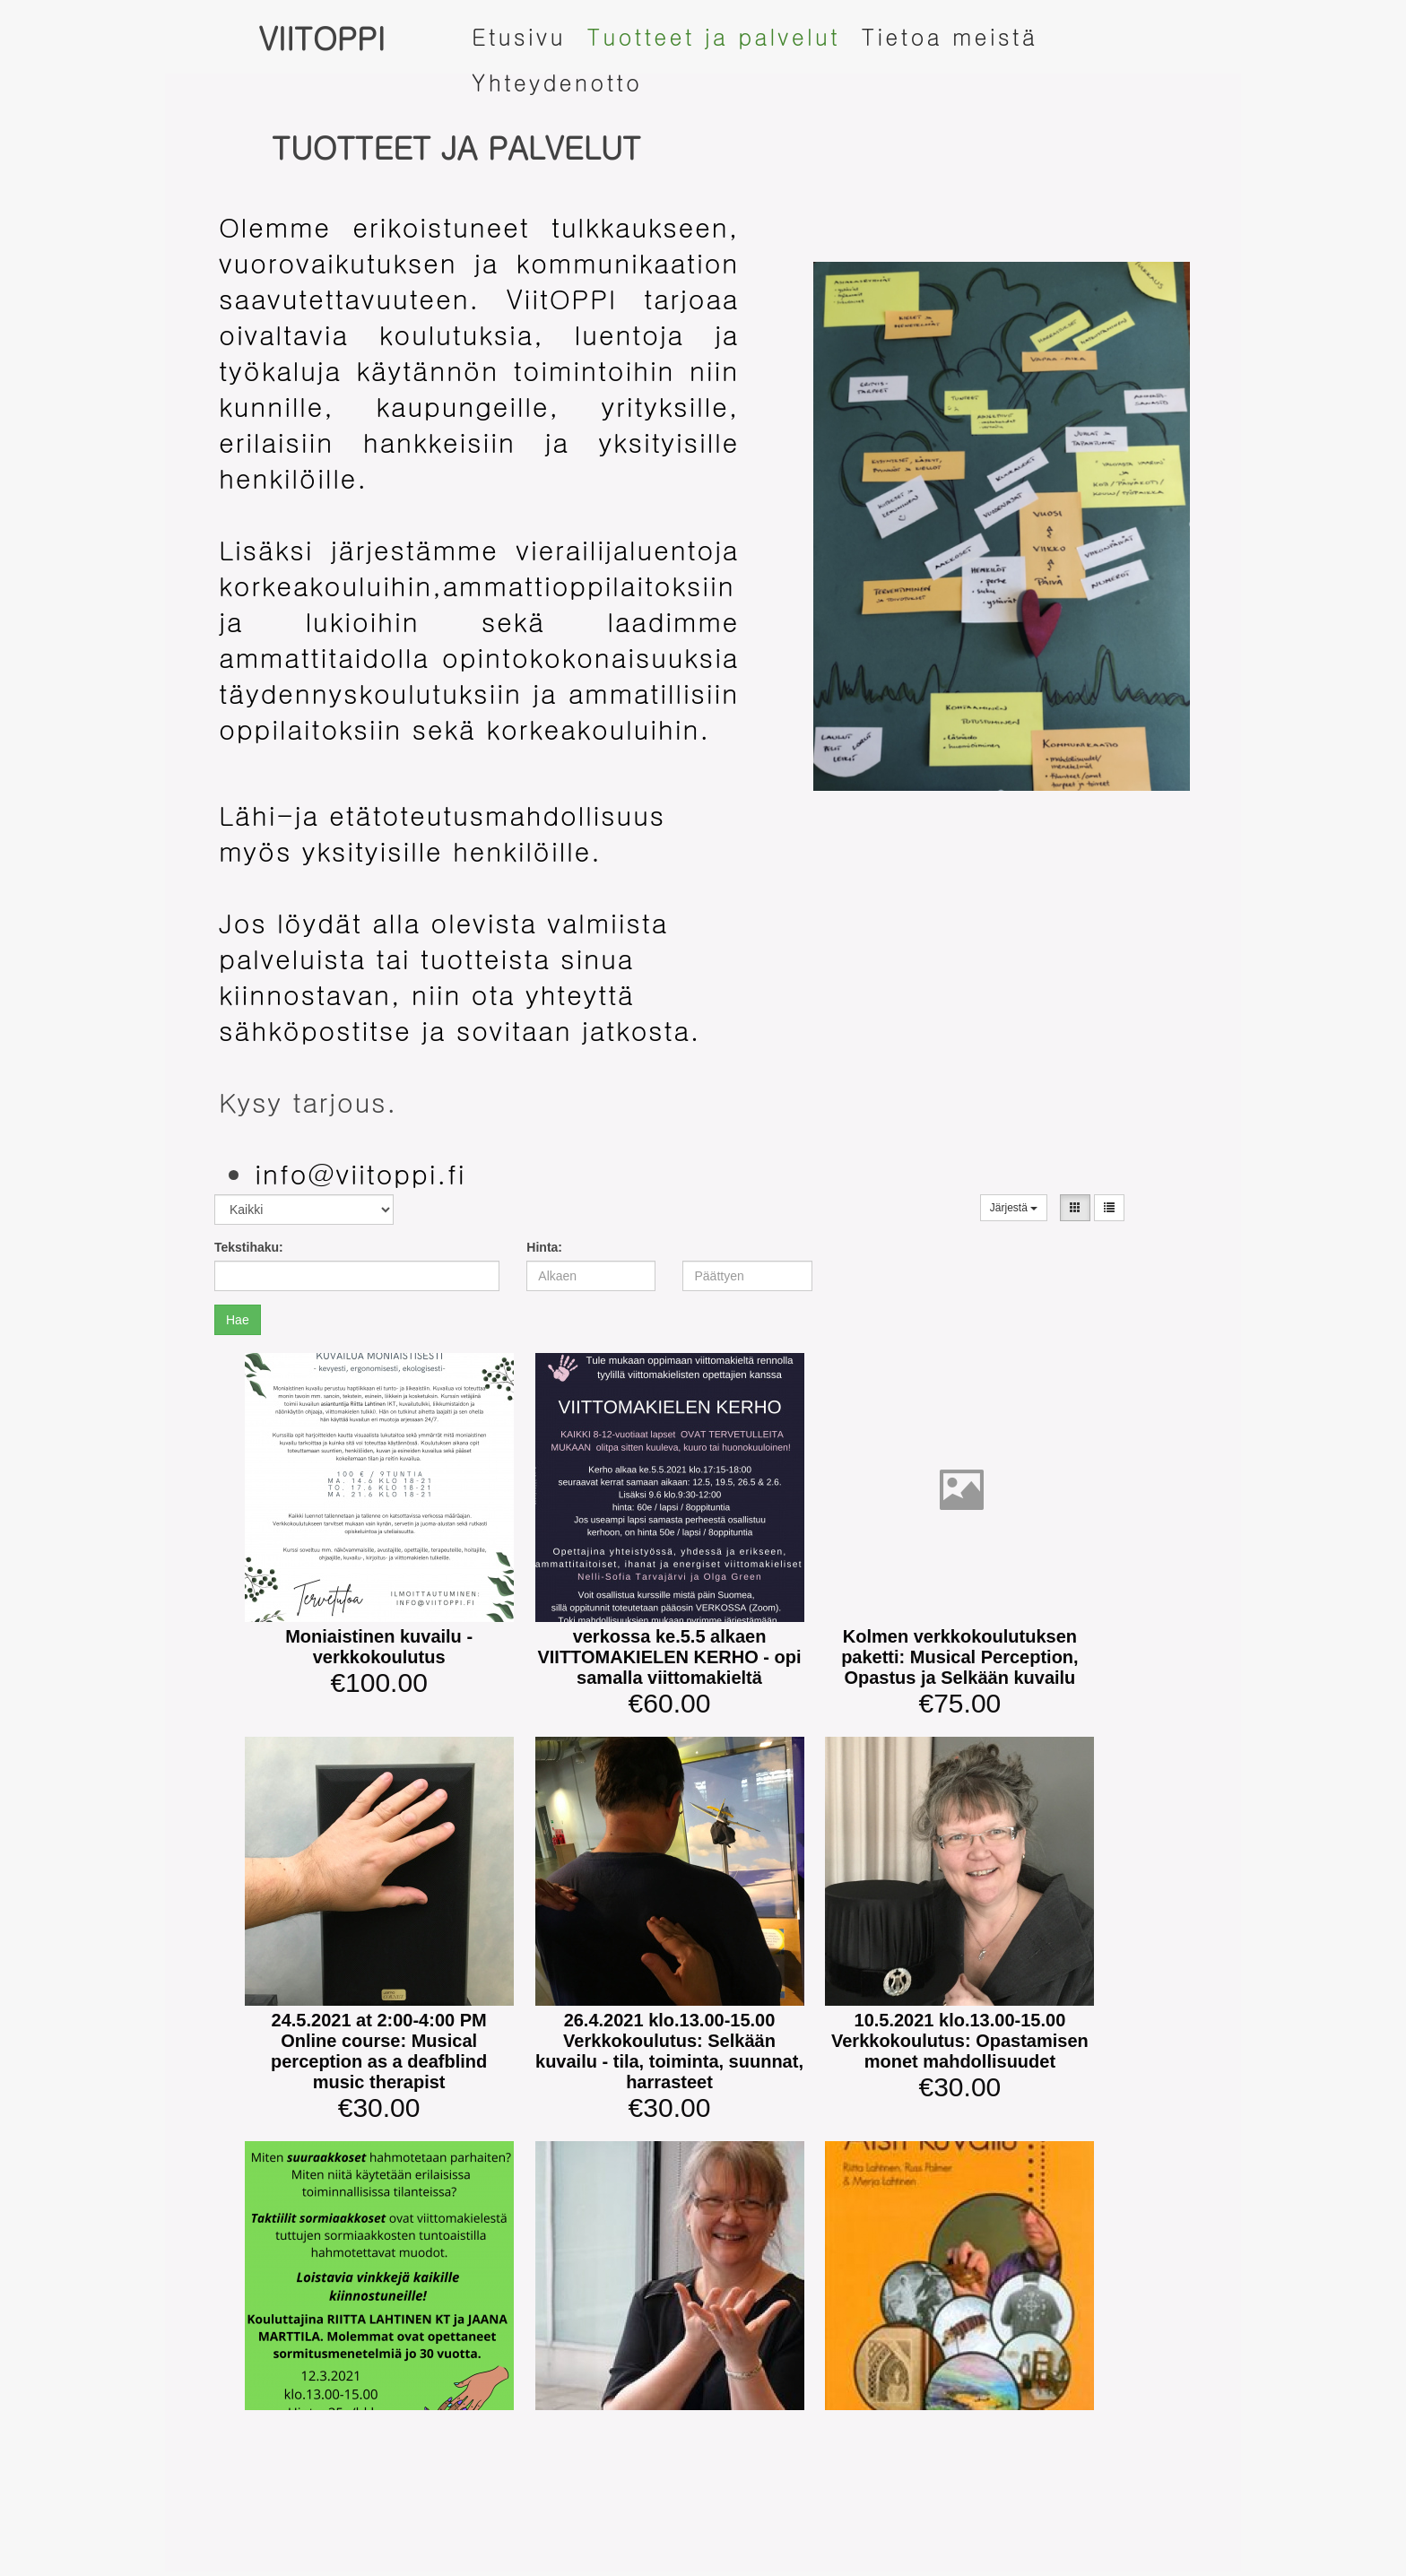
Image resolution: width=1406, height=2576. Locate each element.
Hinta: (544, 1247)
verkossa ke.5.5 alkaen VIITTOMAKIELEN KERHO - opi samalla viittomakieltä (669, 1656)
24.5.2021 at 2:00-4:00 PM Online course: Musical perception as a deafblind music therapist (379, 2051)
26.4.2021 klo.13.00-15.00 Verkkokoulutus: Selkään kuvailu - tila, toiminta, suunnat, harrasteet (669, 2051)
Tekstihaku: (248, 1247)
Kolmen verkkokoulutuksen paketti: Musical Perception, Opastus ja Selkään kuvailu (960, 1656)
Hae (237, 1320)
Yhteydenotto (557, 82)
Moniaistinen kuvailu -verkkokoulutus (379, 1646)
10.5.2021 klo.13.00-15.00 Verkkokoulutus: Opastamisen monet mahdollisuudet (960, 2040)
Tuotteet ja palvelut (713, 36)
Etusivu (519, 36)
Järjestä (1013, 1207)
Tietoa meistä (949, 36)
